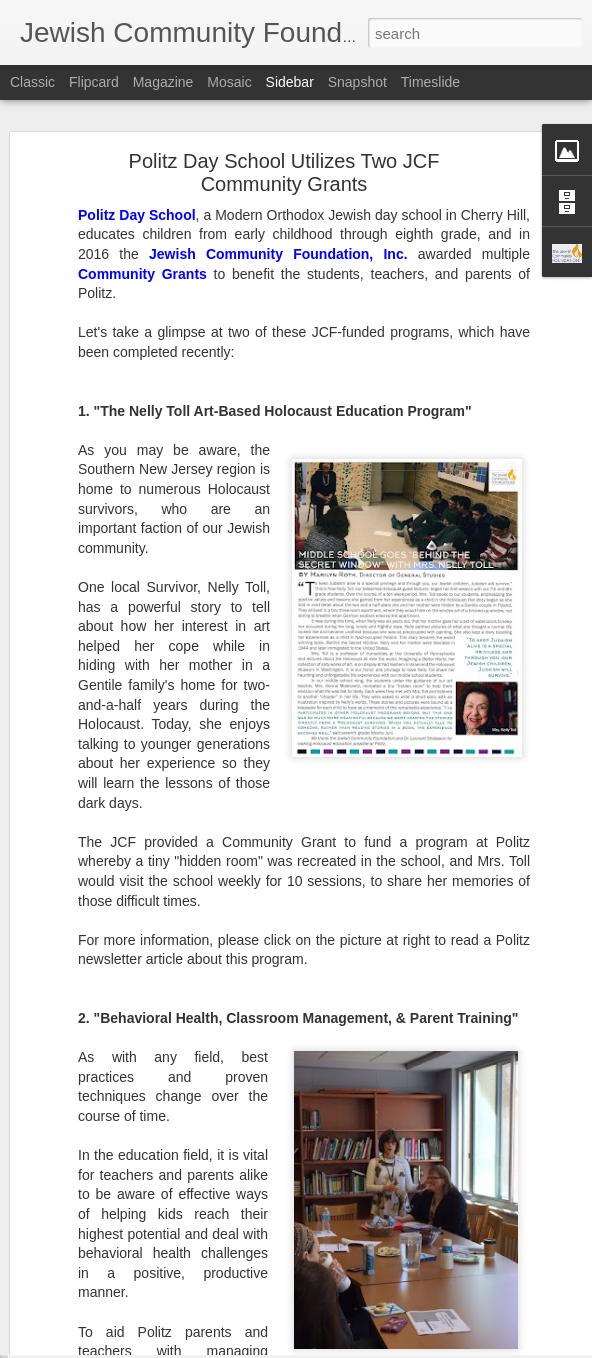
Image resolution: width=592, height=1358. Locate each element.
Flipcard (94, 82)
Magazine (163, 82)
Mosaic (229, 82)
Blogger (358, 1347)
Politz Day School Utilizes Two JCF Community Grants (284, 116)
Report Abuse (417, 1347)
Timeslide (430, 82)
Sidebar (290, 82)
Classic (32, 82)
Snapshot (357, 82)
